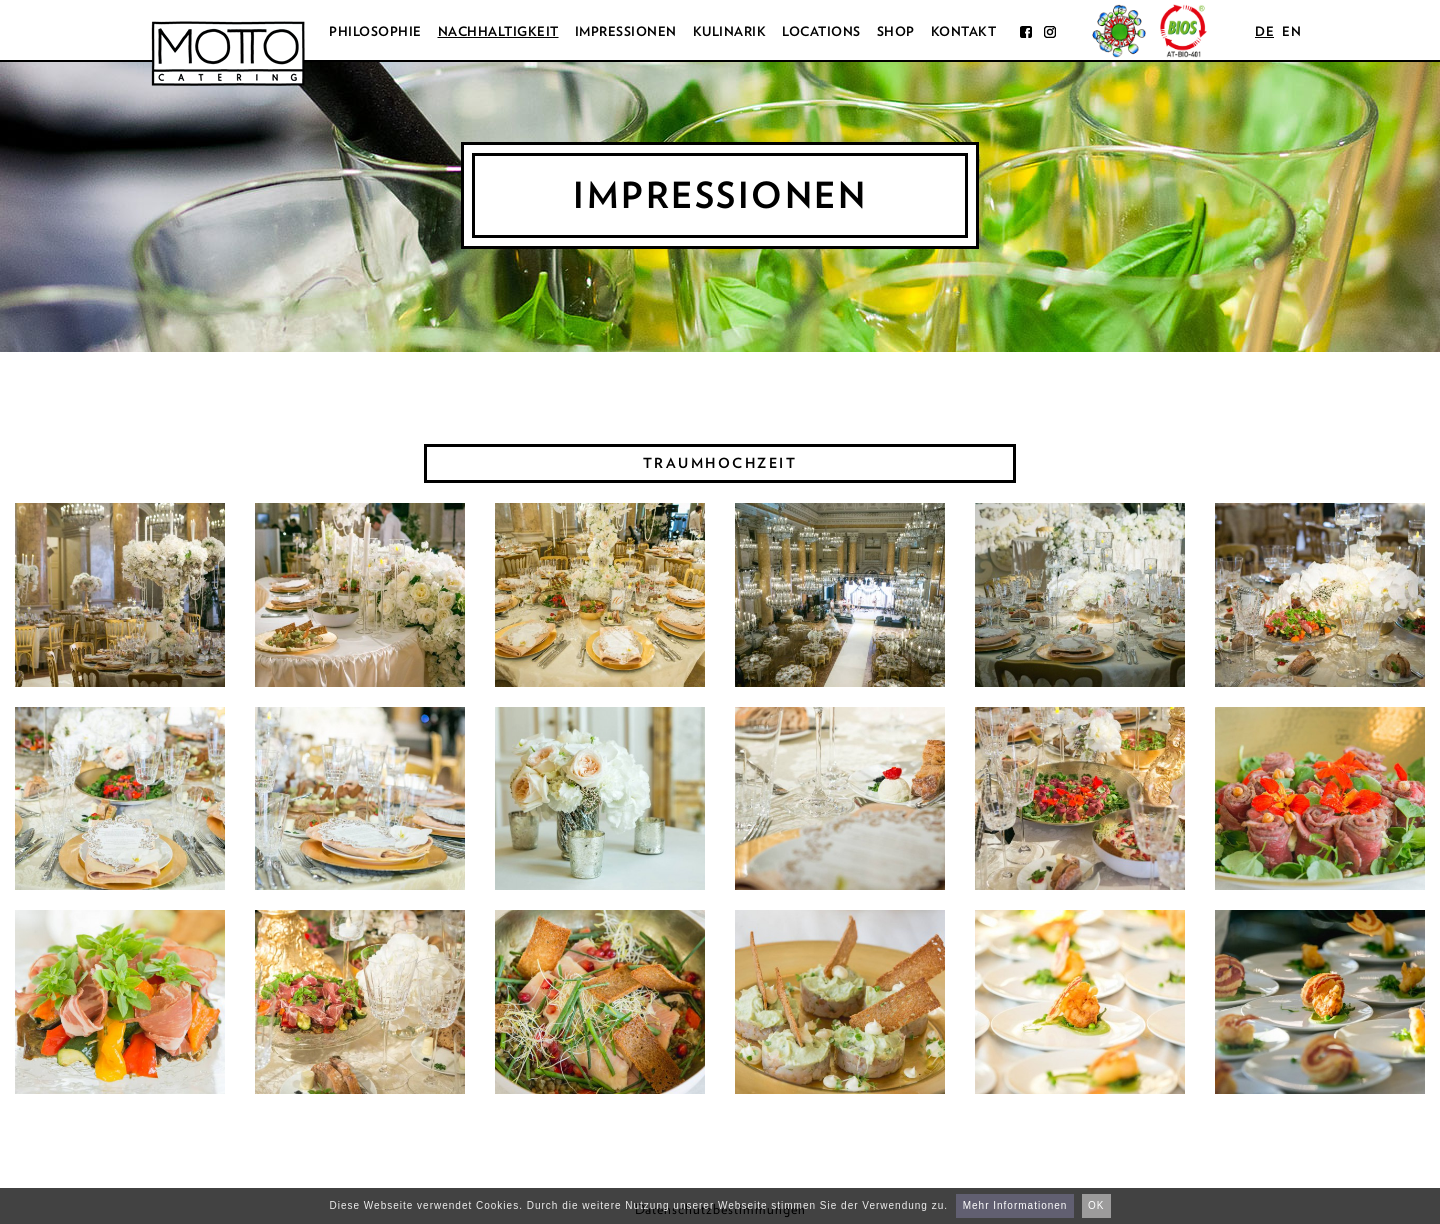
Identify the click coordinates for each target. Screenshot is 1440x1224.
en (1291, 31)
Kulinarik (730, 31)
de (1264, 31)
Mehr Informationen (1015, 1205)
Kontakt (964, 31)
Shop (896, 31)
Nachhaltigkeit (498, 31)
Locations (821, 31)
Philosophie (375, 31)
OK (1096, 1205)
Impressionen (626, 31)
